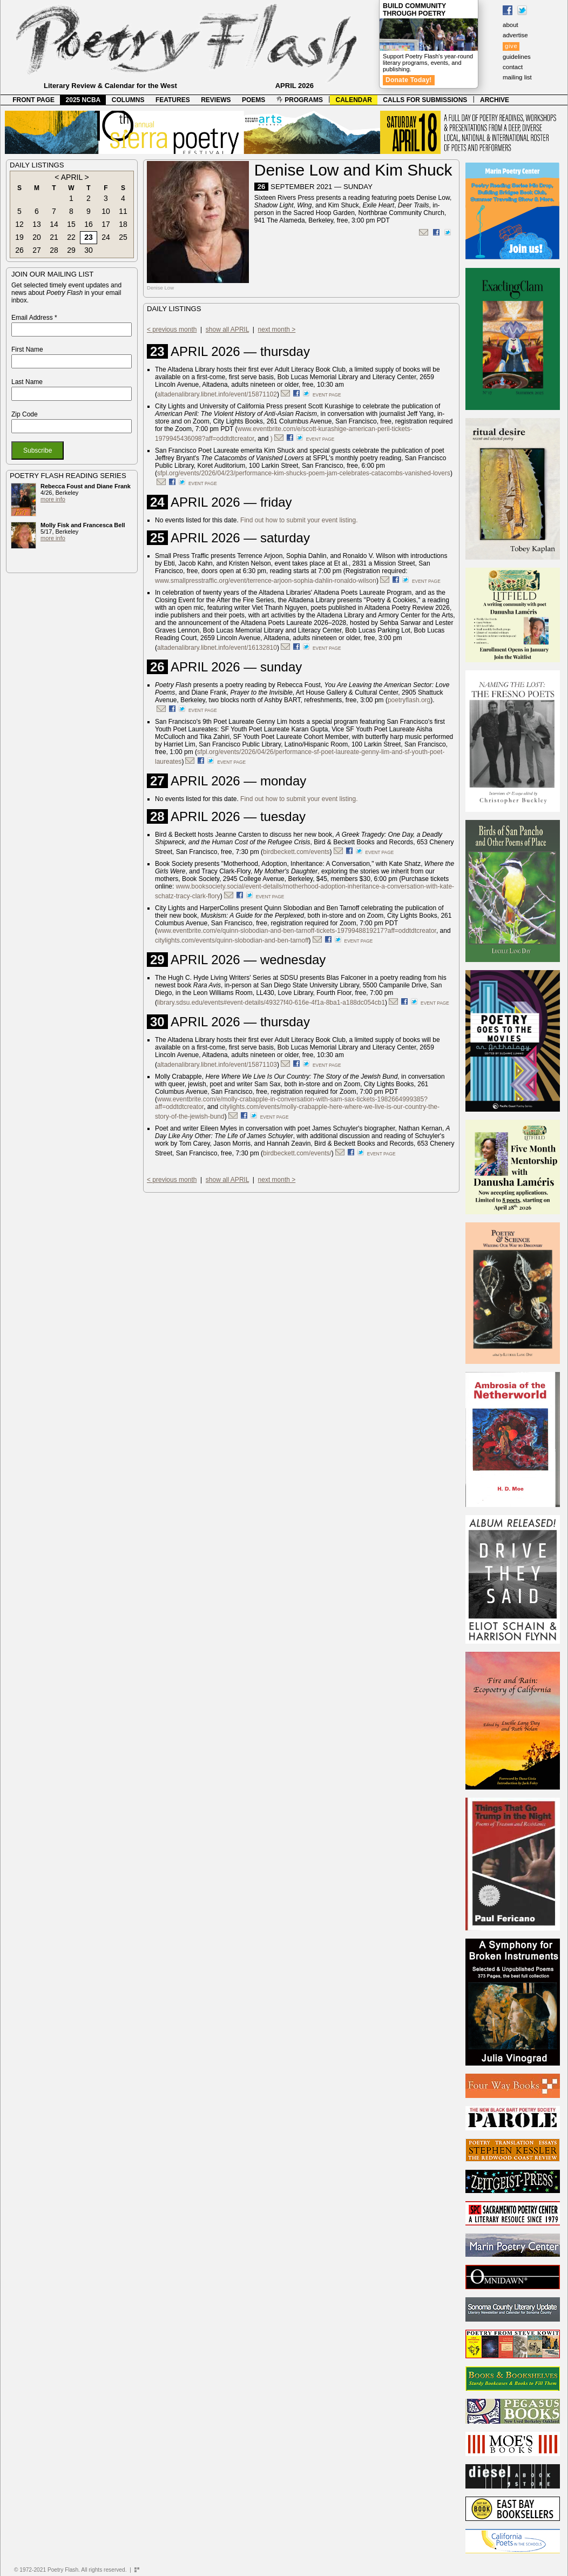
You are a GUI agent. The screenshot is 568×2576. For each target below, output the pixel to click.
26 (19, 250)
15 (71, 224)
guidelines (517, 56)
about (510, 25)
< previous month (172, 329)
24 (106, 237)
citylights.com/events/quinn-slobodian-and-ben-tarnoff (232, 940)
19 (19, 237)
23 (88, 237)
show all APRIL (227, 329)
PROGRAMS (299, 100)
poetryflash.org (409, 700)
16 (88, 224)
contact (513, 67)
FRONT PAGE (33, 100)
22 (71, 237)
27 (36, 250)
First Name (27, 349)
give (511, 46)
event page (327, 395)
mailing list (517, 77)
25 (123, 237)
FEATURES (172, 100)
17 (106, 224)
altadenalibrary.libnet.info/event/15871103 (217, 1064)
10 (106, 211)
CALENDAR (354, 100)
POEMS (253, 100)
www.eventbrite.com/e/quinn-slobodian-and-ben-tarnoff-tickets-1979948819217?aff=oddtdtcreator (296, 930)
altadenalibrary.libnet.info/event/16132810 (217, 647)
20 (36, 237)
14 (54, 224)
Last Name (27, 382)
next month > (277, 329)
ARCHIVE (494, 100)
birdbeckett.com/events (296, 852)
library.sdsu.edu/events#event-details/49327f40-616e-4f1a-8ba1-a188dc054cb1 (271, 1002)
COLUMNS (128, 100)
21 (54, 237)
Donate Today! (409, 80)
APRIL (72, 177)
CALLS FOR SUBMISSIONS (425, 100)
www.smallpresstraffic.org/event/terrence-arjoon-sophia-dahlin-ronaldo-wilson (265, 580)
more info (52, 499)
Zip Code (24, 414)
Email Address (34, 317)
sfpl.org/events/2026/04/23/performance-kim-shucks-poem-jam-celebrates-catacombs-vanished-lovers (303, 473)
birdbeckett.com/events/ (297, 1153)
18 (123, 224)
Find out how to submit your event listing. (298, 520)
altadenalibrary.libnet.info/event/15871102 (217, 394)
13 (36, 224)
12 (19, 224)
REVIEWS (216, 100)
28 (54, 250)
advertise (515, 35)
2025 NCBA (83, 100)
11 (123, 211)
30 (88, 250)
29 (71, 250)
